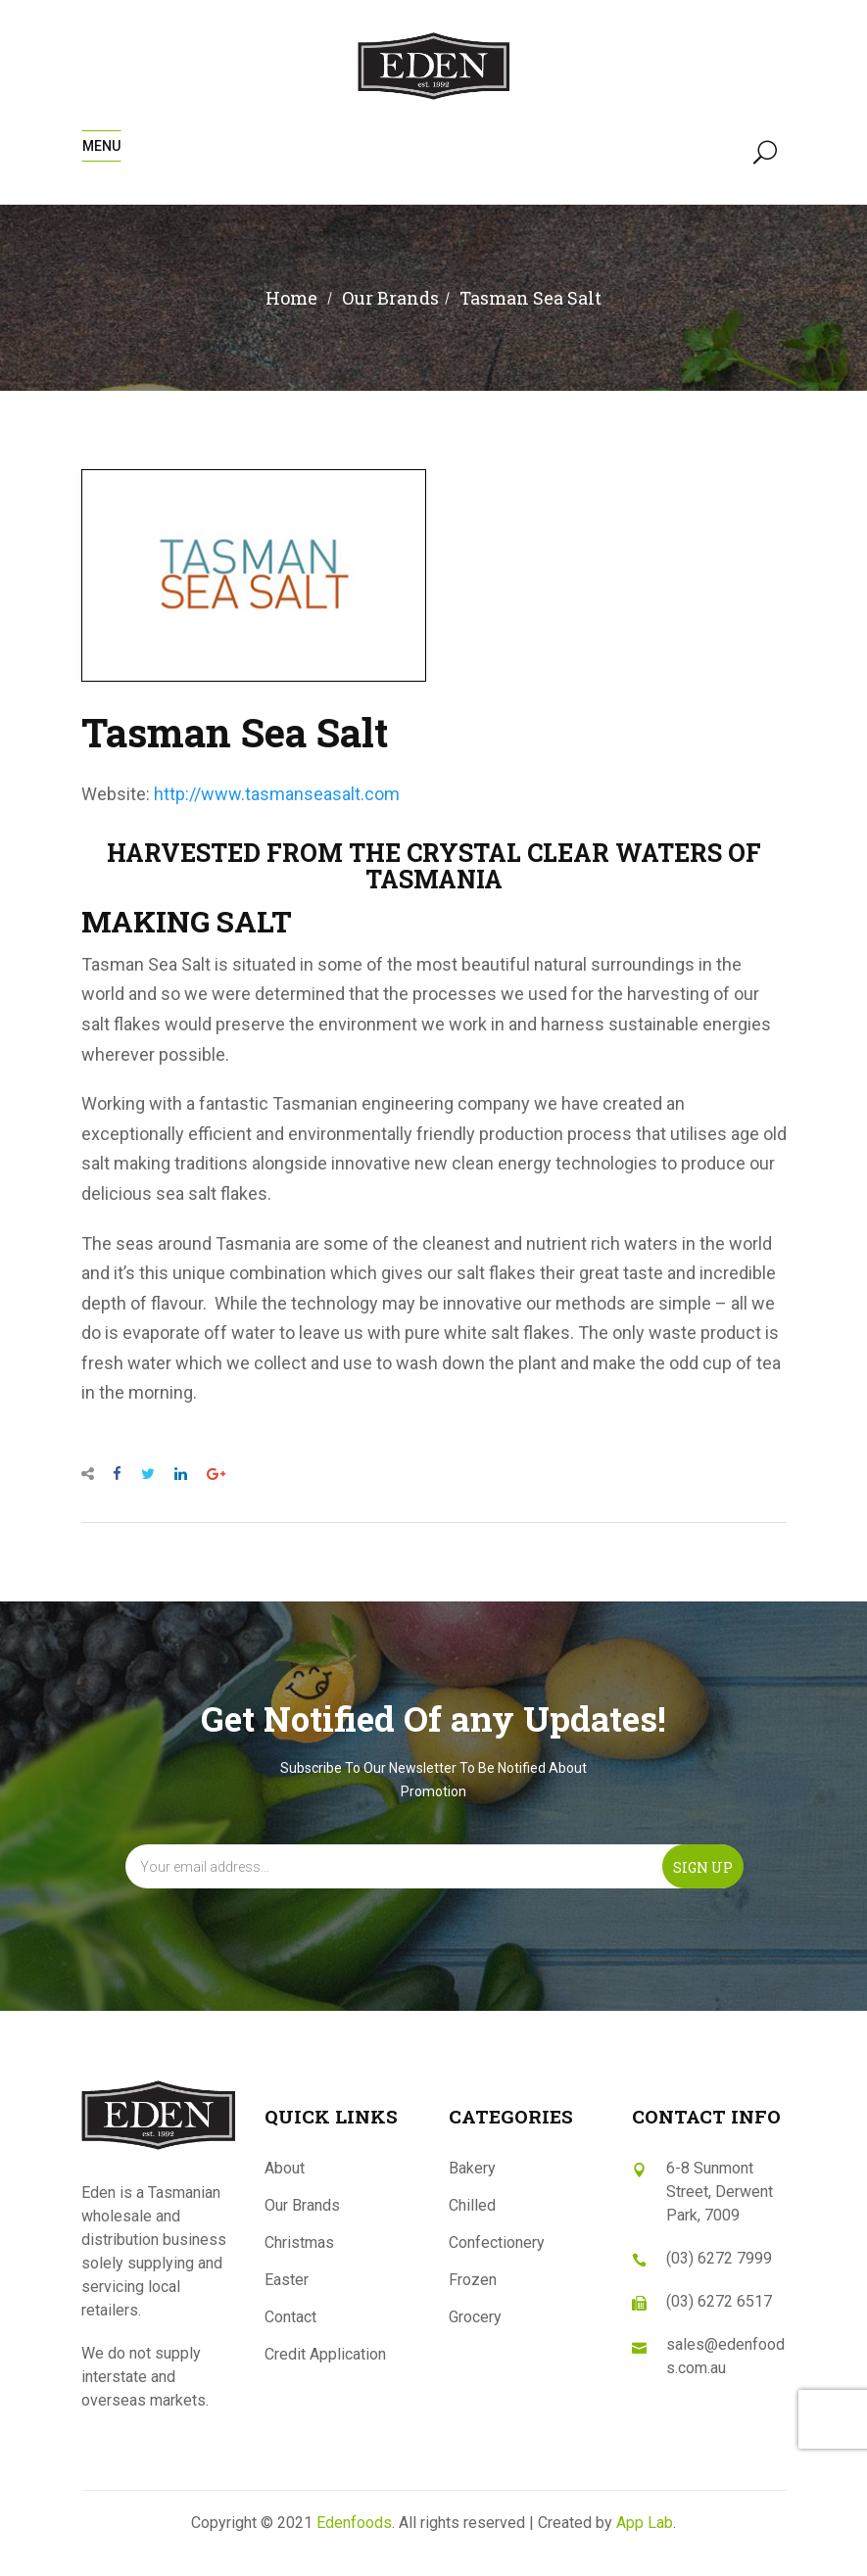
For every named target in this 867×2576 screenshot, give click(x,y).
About (285, 2168)
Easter (287, 2279)
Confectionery (497, 2242)
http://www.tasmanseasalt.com (277, 794)
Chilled (472, 2205)
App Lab (644, 2522)
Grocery (475, 2317)
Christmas (299, 2242)
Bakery (472, 2168)
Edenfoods (354, 2522)
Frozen (473, 2279)
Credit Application (325, 2354)
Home (291, 298)
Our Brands (302, 2205)
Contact (290, 2317)
